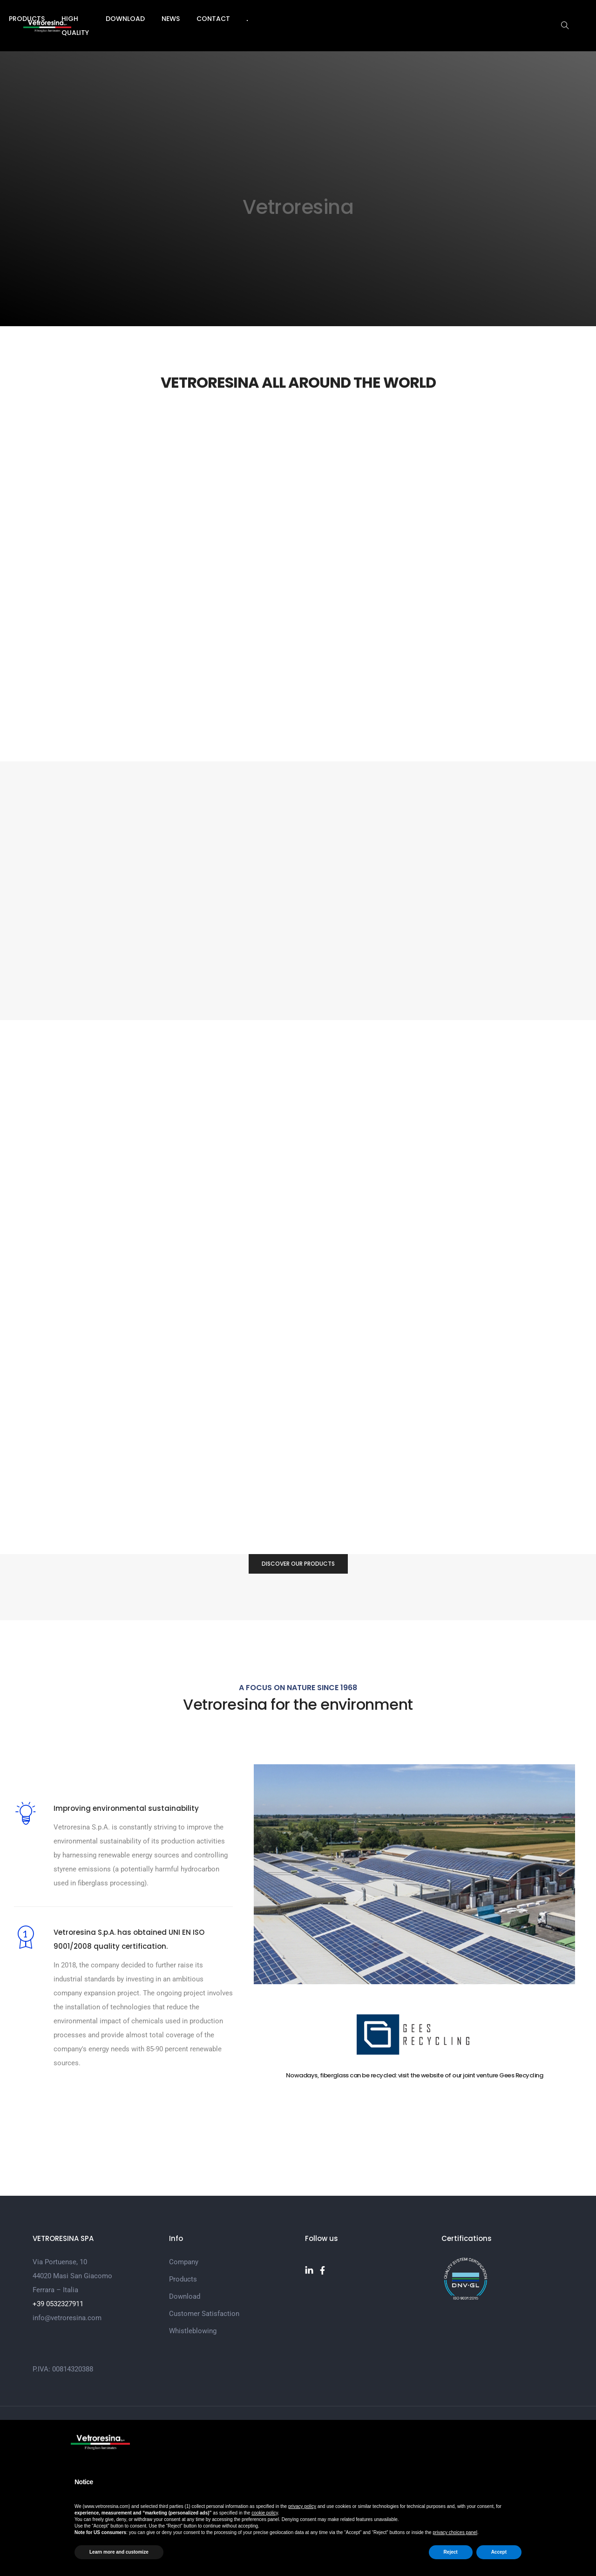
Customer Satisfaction (204, 2417)
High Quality (282, 18)
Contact (429, 18)
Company (173, 18)
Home (130, 18)
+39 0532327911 (58, 2407)
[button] (499, 1100)
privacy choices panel (455, 2532)
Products (224, 18)
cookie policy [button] (264, 2512)
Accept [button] (499, 2552)
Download (341, 18)
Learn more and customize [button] (119, 2552)
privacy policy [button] (302, 2506)
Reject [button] (451, 2552)
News (387, 18)
